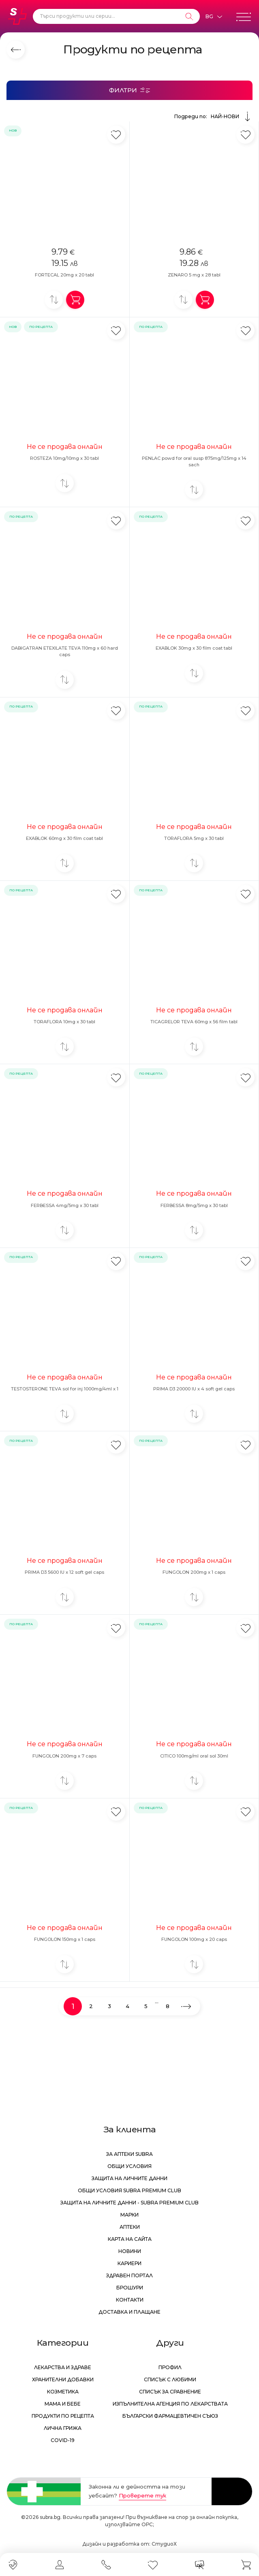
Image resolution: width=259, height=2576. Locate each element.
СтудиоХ (164, 2544)
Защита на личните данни (129, 2178)
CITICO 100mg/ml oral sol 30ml (194, 1756)
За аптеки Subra (129, 2154)
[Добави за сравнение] (54, 300)
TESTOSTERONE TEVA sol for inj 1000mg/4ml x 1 (64, 1389)
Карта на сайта (130, 2239)
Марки (129, 2215)
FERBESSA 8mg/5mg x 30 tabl (194, 1205)
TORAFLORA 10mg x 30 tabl (64, 1021)
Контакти (129, 2300)
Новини (129, 2251)
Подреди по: (213, 116)
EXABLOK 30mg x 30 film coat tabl (194, 648)
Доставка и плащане (129, 2312)
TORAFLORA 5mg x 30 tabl (194, 838)
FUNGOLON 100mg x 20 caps (194, 1939)
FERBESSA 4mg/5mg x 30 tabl (64, 1205)
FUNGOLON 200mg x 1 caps (194, 1572)
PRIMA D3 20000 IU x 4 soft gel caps (194, 1389)
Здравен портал (129, 2275)
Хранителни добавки (63, 2379)
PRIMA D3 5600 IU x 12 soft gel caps (64, 1572)
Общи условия (129, 2166)
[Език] (213, 16)
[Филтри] (129, 90)
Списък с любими (170, 2379)
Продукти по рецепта (63, 2416)
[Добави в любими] (116, 134)
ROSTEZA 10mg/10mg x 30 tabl (64, 458)
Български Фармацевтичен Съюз (170, 2416)
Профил (170, 2367)
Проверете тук (142, 2495)
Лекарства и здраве (62, 2367)
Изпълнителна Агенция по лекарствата (170, 2404)
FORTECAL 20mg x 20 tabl (64, 275)
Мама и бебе (63, 2404)
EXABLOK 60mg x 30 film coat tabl (64, 838)
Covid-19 (63, 2440)
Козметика (63, 2392)
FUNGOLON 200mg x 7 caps (64, 1756)
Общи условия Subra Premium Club (129, 2190)
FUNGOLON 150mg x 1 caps (64, 1939)
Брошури (129, 2288)
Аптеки (130, 2227)
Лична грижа (62, 2428)
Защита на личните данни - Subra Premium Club (129, 2203)
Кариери (129, 2263)
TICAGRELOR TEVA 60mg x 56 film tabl (194, 1021)
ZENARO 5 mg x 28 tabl (194, 275)
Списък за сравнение (170, 2392)
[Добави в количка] (75, 300)
